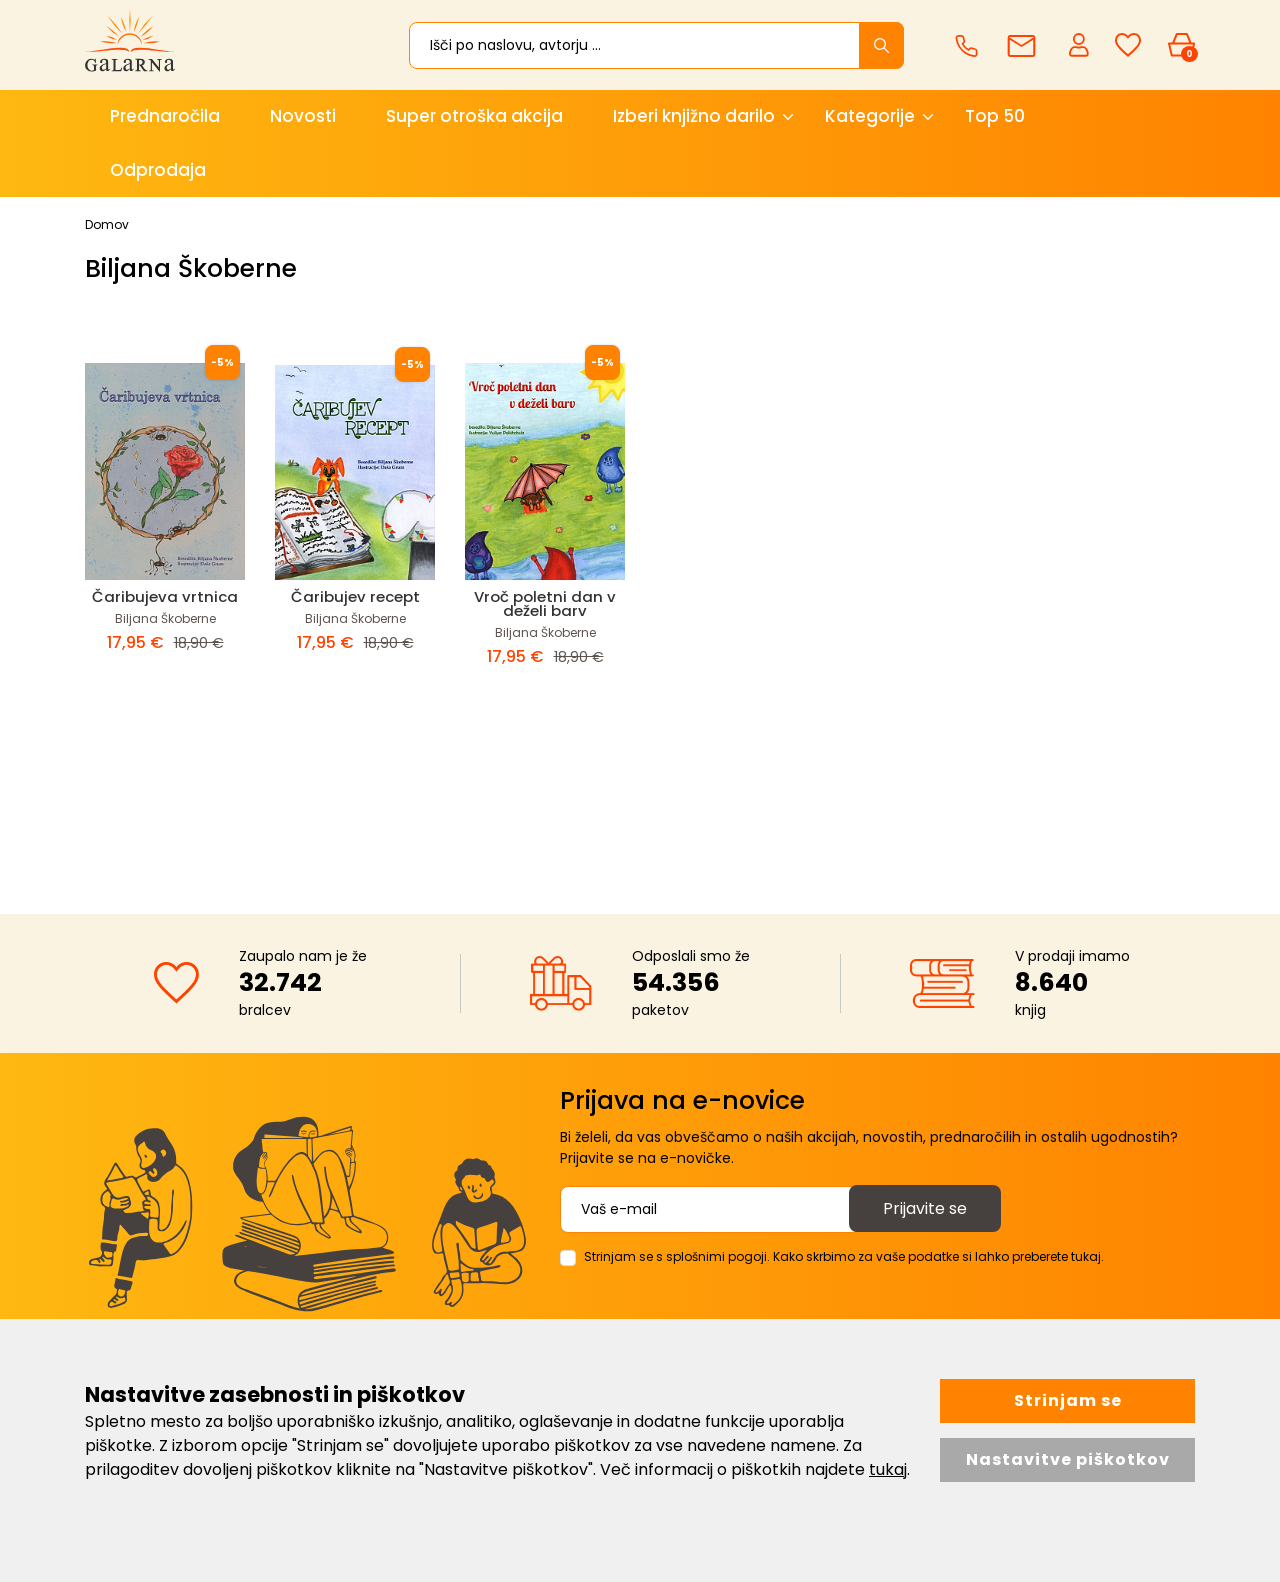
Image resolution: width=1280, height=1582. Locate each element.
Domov (107, 224)
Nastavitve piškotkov (1068, 1459)
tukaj (888, 1469)
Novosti (303, 116)
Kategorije (870, 116)
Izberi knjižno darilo (694, 116)
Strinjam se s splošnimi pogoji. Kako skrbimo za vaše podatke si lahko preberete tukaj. (844, 1256)
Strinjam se (1068, 1400)
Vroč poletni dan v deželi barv (545, 603)
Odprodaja (158, 170)
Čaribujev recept (355, 596)
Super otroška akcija (474, 116)
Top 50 (995, 116)
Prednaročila (165, 116)
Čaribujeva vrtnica (165, 596)
